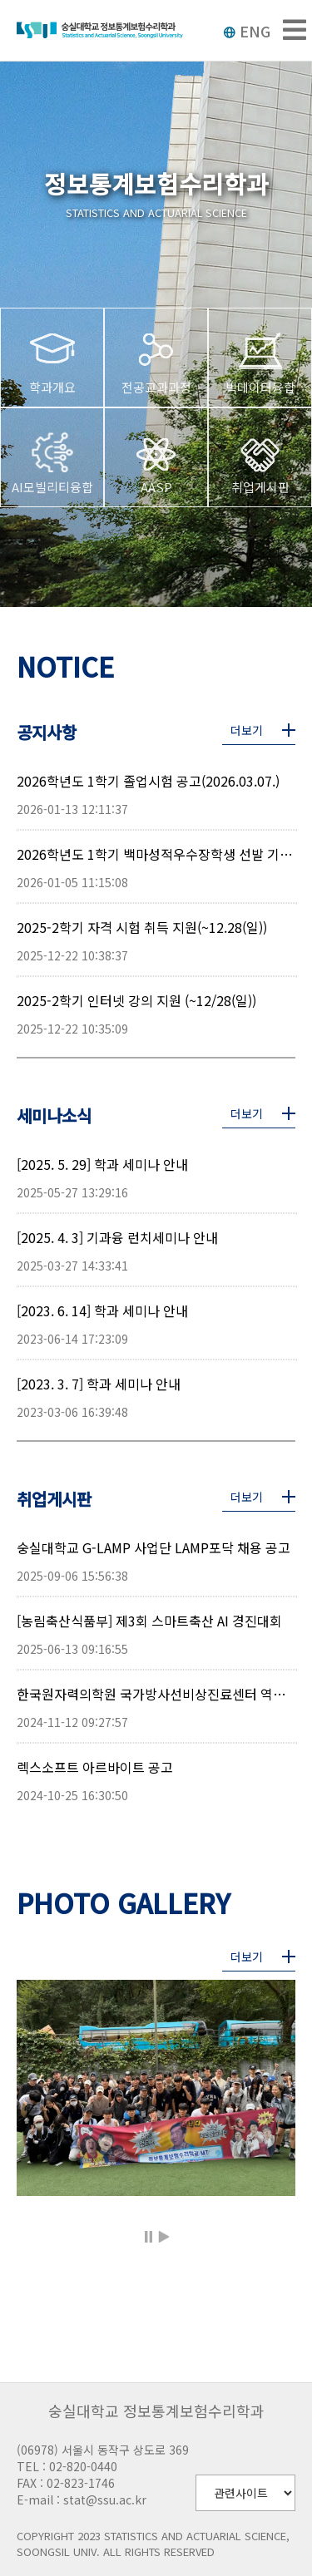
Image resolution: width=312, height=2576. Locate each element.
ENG (246, 31)
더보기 (246, 730)
